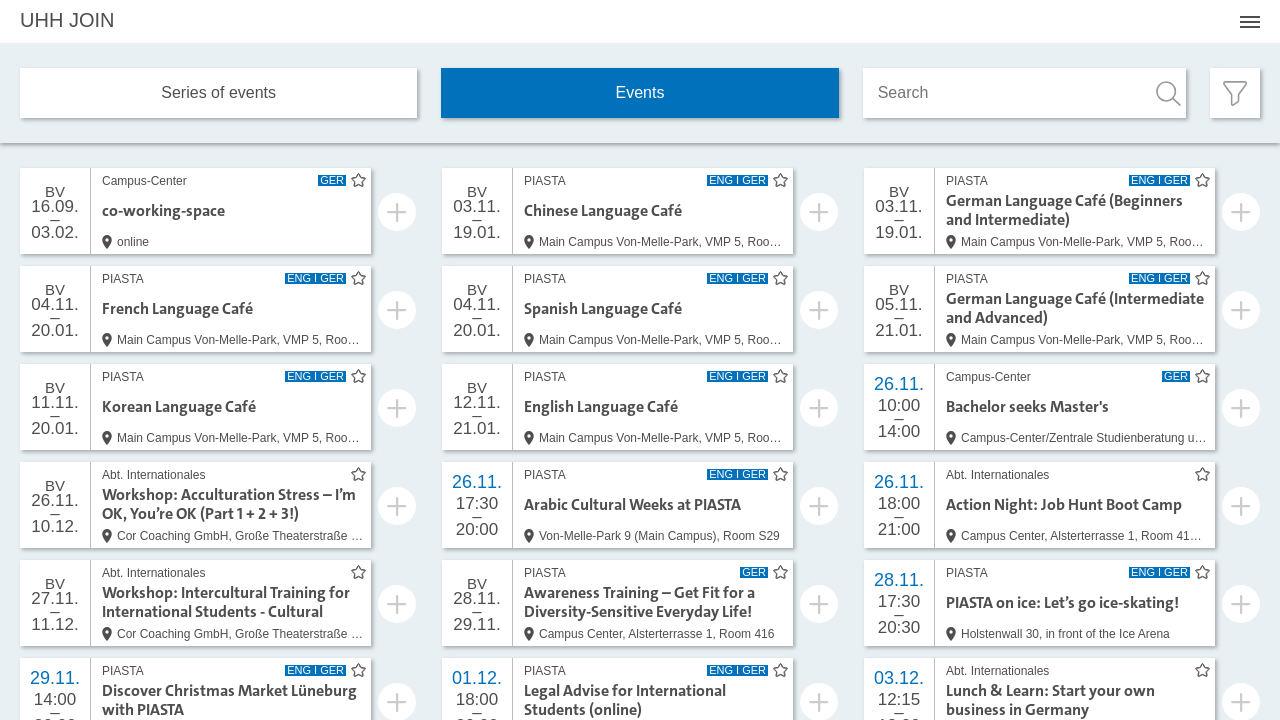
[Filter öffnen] (1235, 93)
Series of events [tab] (218, 92)
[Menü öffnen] (1250, 22)
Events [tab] (640, 92)
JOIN (67, 20)
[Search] (1024, 93)
